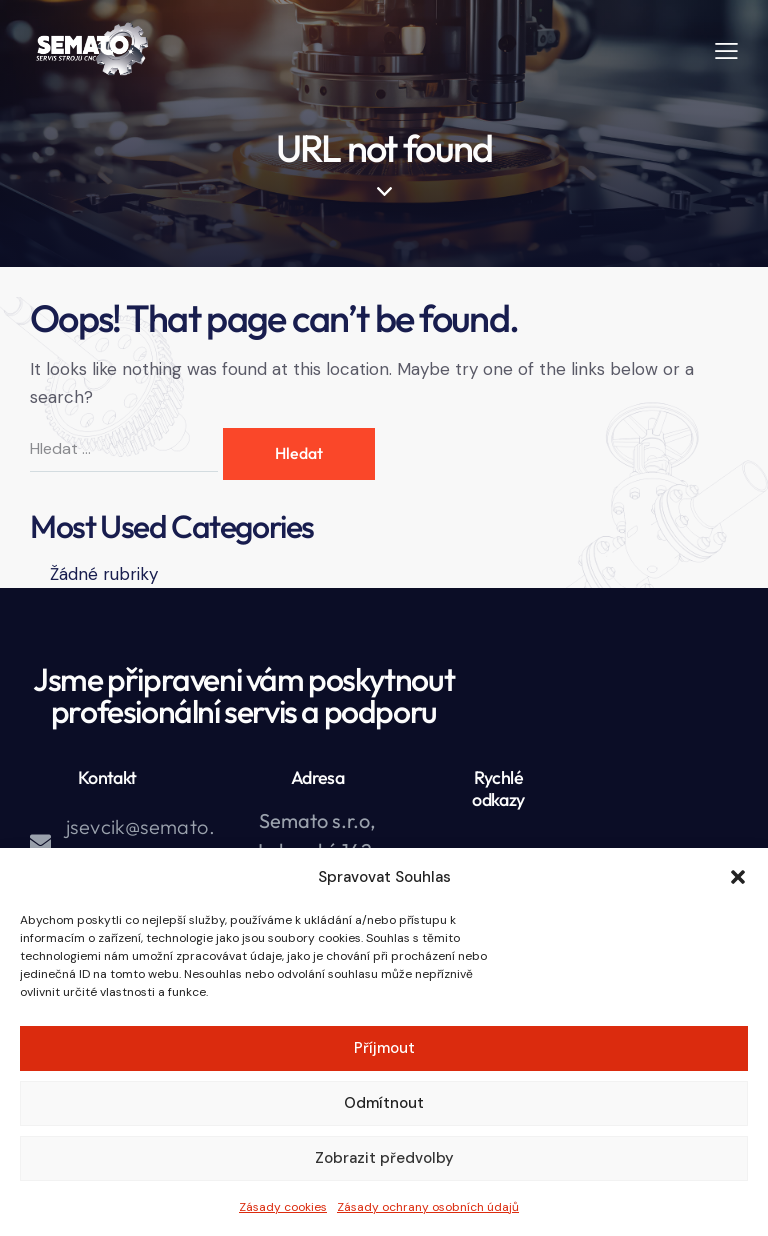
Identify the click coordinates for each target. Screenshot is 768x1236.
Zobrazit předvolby (384, 1158)
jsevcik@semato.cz (140, 842)
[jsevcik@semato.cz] (40, 842)
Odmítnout (384, 1103)
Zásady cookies (283, 1207)
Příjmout (384, 1048)
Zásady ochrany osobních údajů (428, 1207)
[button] (738, 877)
